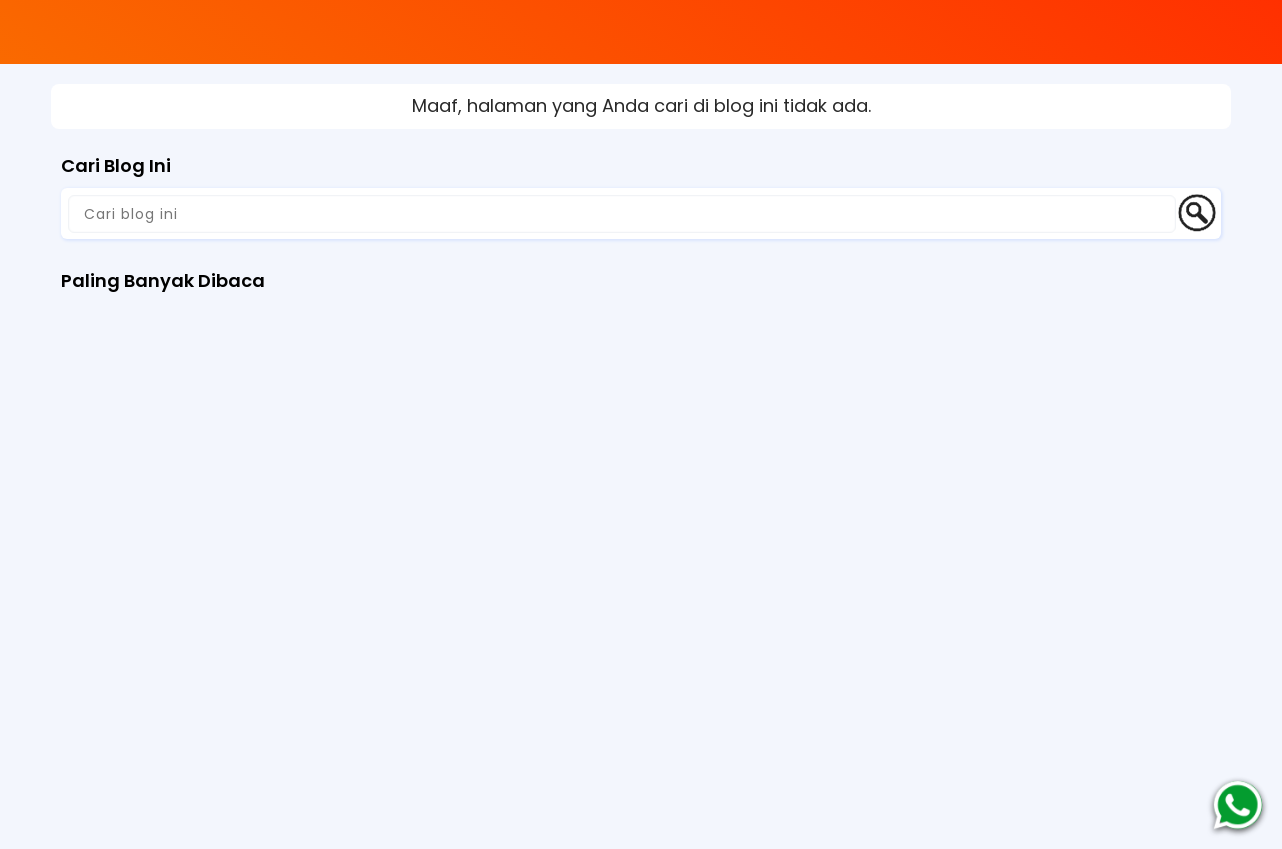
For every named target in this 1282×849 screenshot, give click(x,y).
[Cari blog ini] (622, 214)
